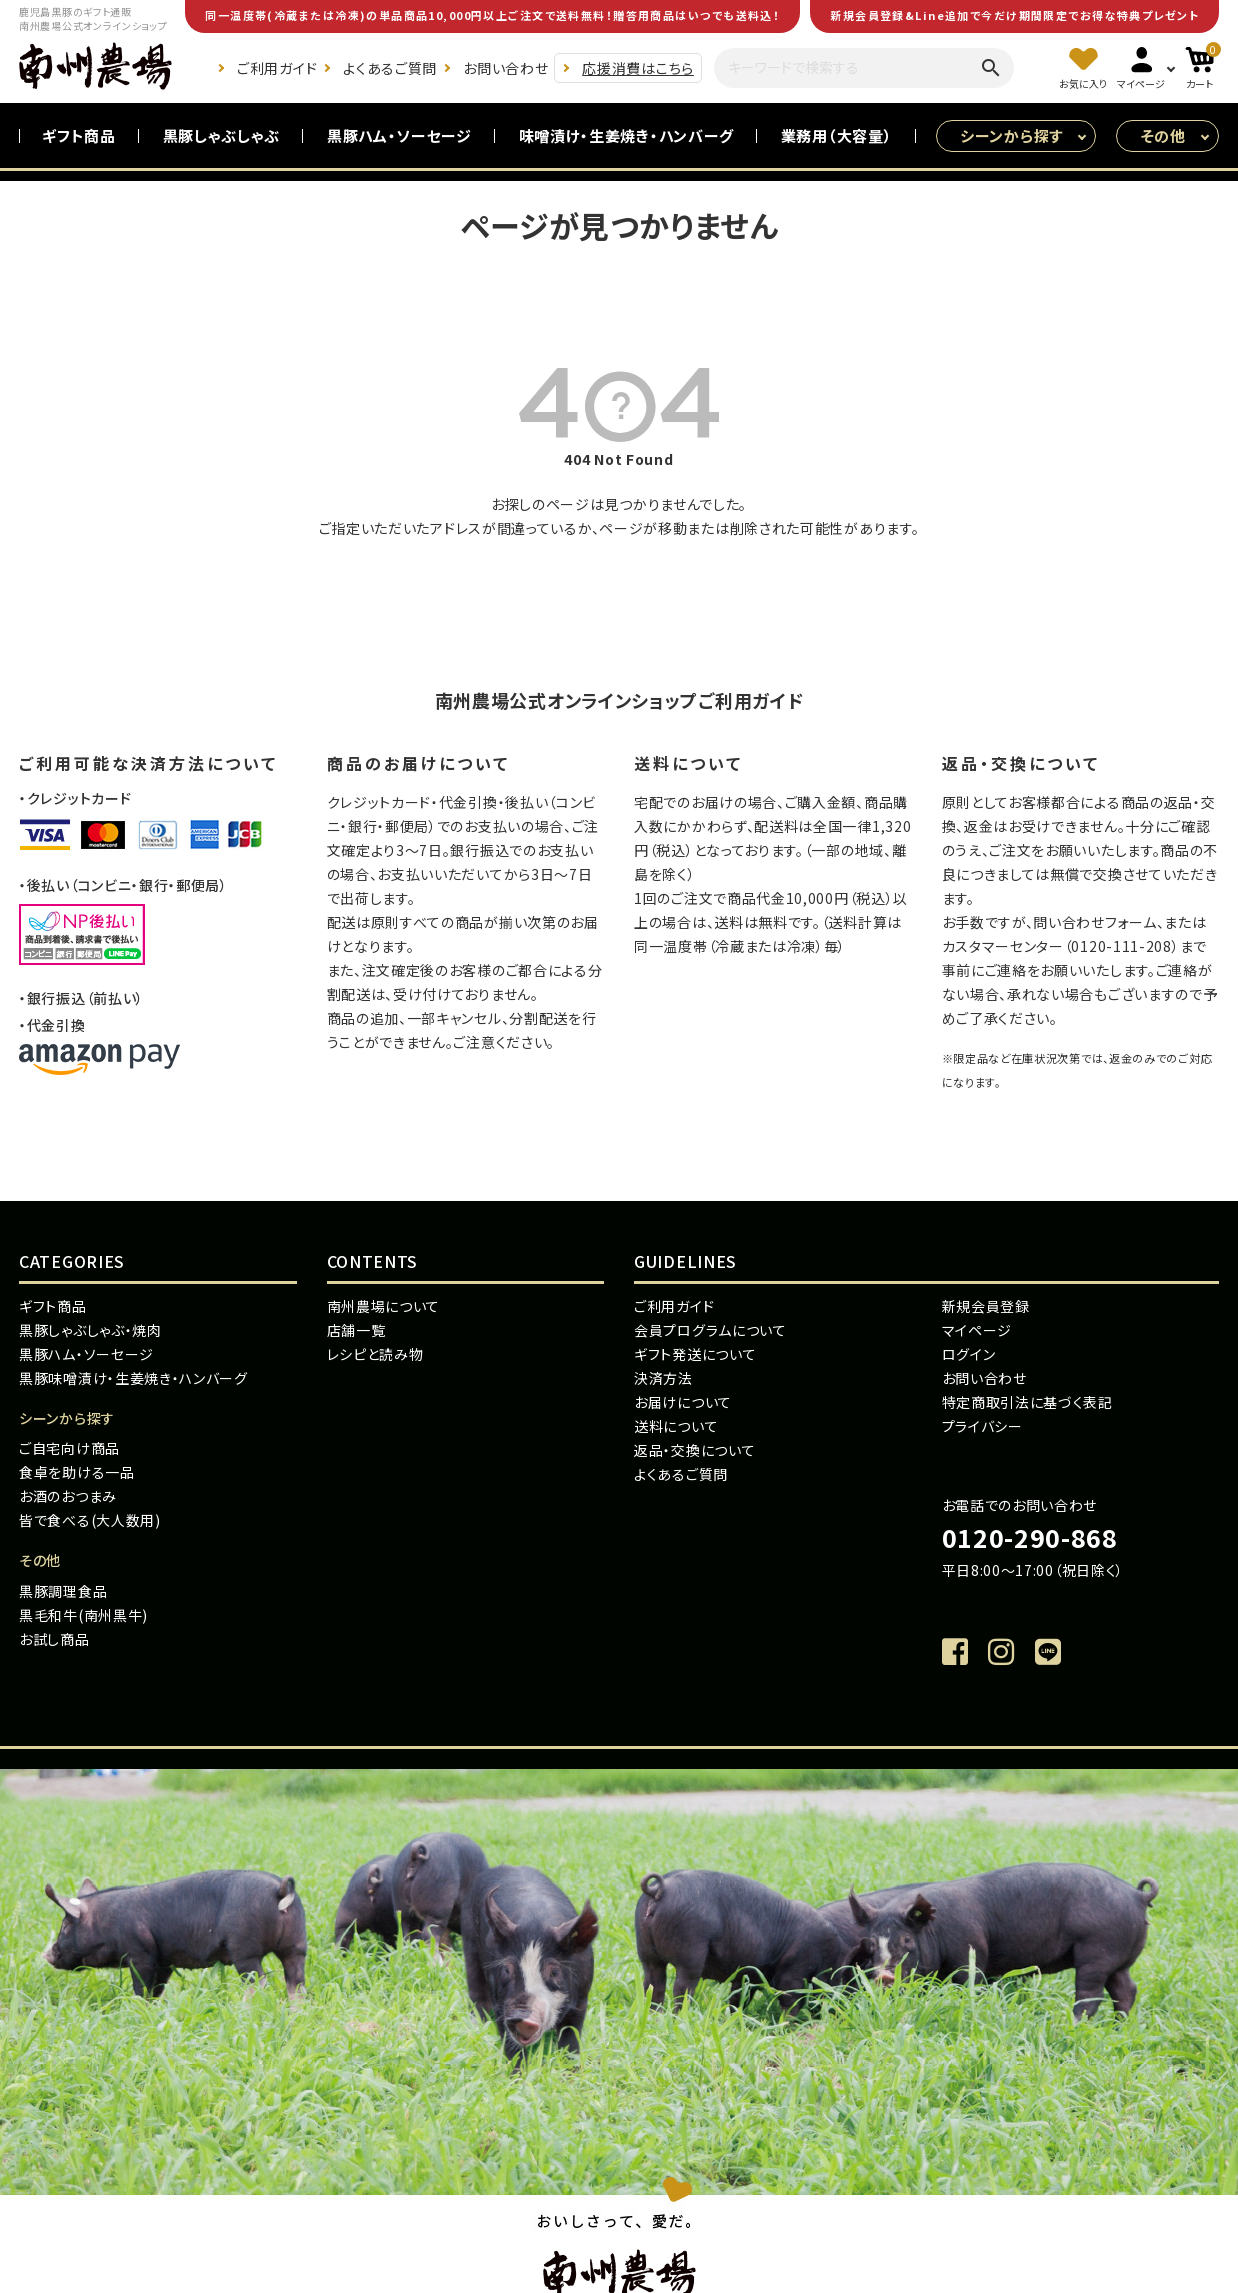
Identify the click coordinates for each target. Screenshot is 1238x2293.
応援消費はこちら (638, 68)
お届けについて (683, 1402)
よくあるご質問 (390, 68)
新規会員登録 (986, 1306)
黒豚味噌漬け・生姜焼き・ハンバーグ (133, 1378)
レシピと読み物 (375, 1354)
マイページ (977, 1330)
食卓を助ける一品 (77, 1472)
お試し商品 (54, 1639)
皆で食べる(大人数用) (90, 1520)
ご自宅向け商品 (69, 1448)
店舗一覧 (356, 1330)
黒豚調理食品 (63, 1591)
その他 (1163, 135)
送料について (676, 1426)
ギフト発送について (695, 1354)
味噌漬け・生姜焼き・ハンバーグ (627, 135)
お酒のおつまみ (68, 1496)
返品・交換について (694, 1450)
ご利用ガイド (277, 68)
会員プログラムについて (710, 1330)
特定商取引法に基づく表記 (1027, 1402)
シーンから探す (1011, 135)
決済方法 (663, 1378)
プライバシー (982, 1426)
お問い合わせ (505, 68)
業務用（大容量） (837, 135)
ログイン (969, 1354)
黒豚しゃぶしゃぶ (222, 135)
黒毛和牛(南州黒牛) (83, 1615)
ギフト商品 (79, 135)
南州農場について (384, 1306)
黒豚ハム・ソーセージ (399, 135)
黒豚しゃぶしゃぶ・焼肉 (90, 1330)
